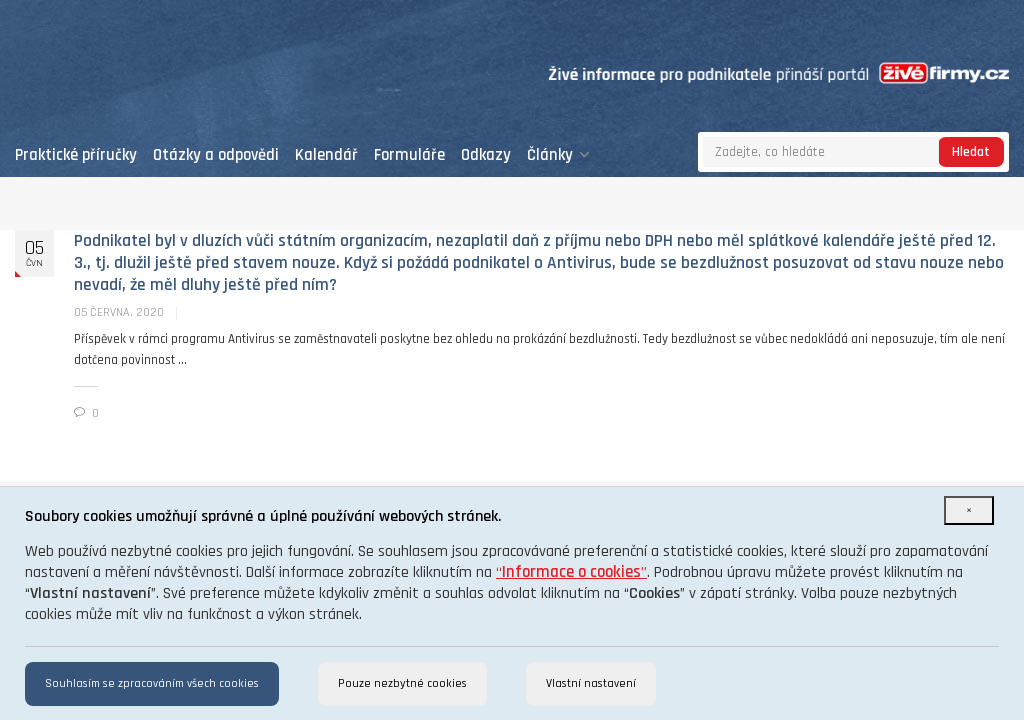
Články (558, 155)
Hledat (971, 152)
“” (571, 572)
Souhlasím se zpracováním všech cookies (152, 683)
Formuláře (409, 155)
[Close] (969, 510)
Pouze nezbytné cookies (402, 683)
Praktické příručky (76, 155)
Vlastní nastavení (591, 683)
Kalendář (326, 155)
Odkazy (486, 155)
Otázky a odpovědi (216, 155)
